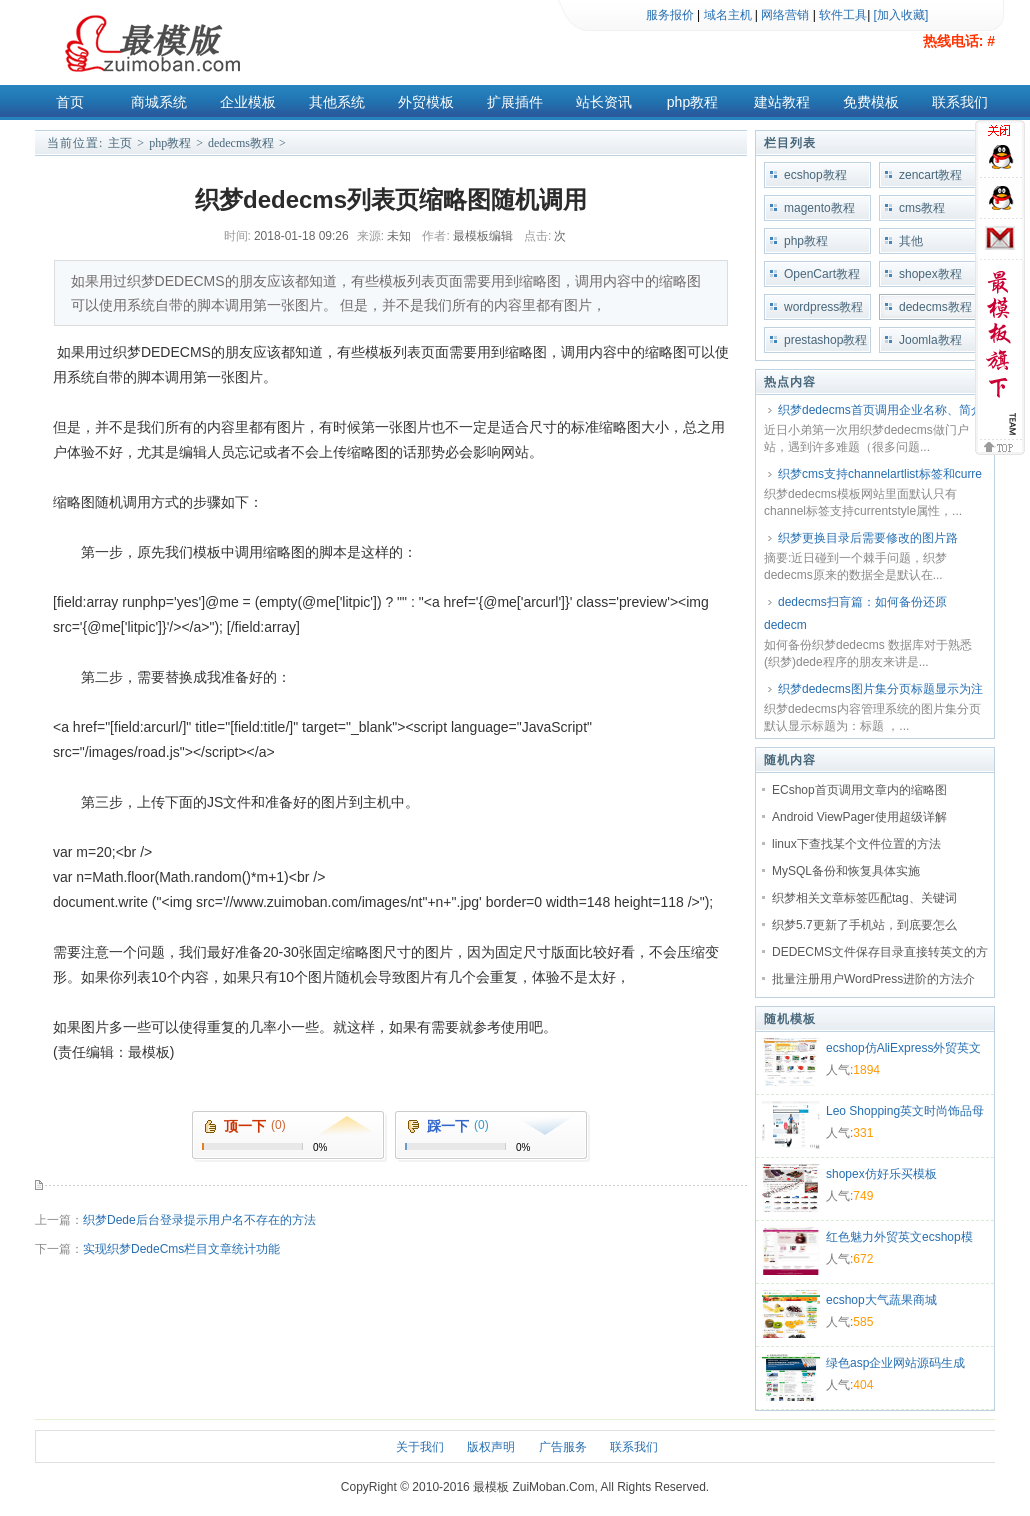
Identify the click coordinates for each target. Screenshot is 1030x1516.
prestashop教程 (825, 340)
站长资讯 (604, 102)
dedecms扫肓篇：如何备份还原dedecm (855, 613)
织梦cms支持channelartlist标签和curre (880, 474)
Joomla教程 (930, 340)
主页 (120, 143)
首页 (70, 102)
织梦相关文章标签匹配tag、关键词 (864, 898)
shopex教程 (930, 274)
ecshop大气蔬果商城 (881, 1300)
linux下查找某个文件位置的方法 (856, 844)
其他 (911, 241)
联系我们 (960, 102)
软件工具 (843, 15)
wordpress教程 (823, 307)
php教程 (692, 102)
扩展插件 (515, 102)
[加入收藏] (901, 15)
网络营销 (785, 15)
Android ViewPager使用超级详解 (859, 817)
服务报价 (670, 15)
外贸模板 (426, 102)
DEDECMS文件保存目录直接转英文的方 (880, 952)
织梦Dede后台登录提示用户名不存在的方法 (199, 1220)
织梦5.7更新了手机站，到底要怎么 (864, 925)
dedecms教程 (241, 143)
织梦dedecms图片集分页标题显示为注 (880, 689)
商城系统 (159, 102)
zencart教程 (930, 175)
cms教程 (922, 208)
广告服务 (563, 1447)
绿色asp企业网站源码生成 (895, 1363)
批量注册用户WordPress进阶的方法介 (873, 979)
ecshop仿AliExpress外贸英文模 (903, 1050)
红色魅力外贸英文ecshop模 (899, 1237)
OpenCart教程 (822, 274)
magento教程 (819, 208)
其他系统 (337, 102)
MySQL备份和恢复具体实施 (846, 871)
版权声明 (491, 1447)
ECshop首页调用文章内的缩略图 (859, 790)
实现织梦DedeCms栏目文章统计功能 (181, 1249)
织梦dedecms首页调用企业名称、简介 (880, 410)
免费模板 (871, 102)
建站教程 (782, 102)
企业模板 (248, 102)
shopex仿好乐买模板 (881, 1174)
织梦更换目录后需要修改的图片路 (868, 538)
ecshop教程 (815, 175)
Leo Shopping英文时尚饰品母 (905, 1111)
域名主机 (728, 15)
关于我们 (420, 1447)
